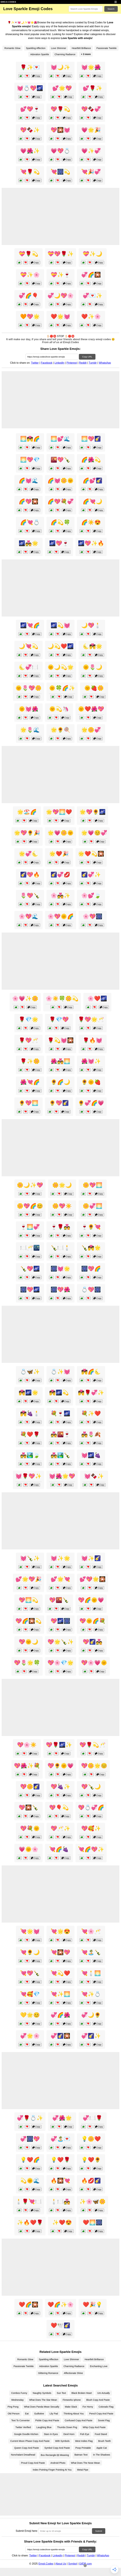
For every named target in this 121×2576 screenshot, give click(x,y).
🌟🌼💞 (91, 730)
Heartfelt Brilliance (81, 48)
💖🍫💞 (91, 109)
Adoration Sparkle (39, 54)
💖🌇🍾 (59, 1600)
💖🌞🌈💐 (92, 1621)
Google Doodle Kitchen (26, 2434)
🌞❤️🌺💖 (91, 709)
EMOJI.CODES (8, 2)
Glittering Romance (48, 2373)
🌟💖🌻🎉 (27, 833)
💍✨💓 (60, 1372)
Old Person (13, 2413)
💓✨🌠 (91, 1558)
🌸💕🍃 (91, 895)
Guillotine (39, 2413)
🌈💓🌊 (28, 480)
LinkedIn (60, 362)
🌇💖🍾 (60, 460)
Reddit (82, 362)
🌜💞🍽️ (28, 667)
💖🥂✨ (60, 1828)
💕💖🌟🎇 (92, 1579)
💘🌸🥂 (91, 1931)
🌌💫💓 (60, 625)
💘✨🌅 (60, 1994)
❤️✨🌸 (91, 316)
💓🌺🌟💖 (62, 1476)
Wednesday (17, 2400)
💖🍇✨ (60, 1787)
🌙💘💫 (28, 646)
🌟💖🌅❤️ (59, 812)
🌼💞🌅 (92, 1206)
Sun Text (61, 2393)
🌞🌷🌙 (92, 667)
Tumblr (93, 362)
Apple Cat (101, 2448)
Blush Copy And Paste (98, 2400)
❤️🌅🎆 (92, 2222)
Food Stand (101, 2434)
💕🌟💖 (62, 88)
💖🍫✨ (30, 130)
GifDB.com (85, 2563)
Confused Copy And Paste (78, 2420)
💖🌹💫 (60, 109)
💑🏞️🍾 (60, 1455)
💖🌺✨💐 (27, 1766)
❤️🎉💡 (92, 2304)
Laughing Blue (43, 2427)
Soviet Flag (104, 2420)
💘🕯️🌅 (91, 1973)
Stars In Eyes (51, 2434)
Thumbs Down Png (67, 2427)
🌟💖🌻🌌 (92, 812)
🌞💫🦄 (59, 709)
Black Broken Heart (82, 2393)
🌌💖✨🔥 (91, 543)
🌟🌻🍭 (60, 730)
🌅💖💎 (30, 460)
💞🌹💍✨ (30, 2118)
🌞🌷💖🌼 (28, 688)
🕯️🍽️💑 (60, 2201)
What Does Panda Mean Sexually (41, 2406)
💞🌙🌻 (91, 2015)
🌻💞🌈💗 (91, 1103)
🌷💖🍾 (30, 895)
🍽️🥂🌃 (30, 1248)
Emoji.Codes (45, 2563)
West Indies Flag (84, 2441)
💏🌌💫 (59, 1392)
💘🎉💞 (91, 172)
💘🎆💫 (60, 172)
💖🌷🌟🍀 (27, 1663)
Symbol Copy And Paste (57, 2448)
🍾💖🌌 (30, 1269)
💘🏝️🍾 (91, 1952)
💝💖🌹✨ (60, 254)
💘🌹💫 (30, 172)
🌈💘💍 (30, 522)
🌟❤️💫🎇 (91, 854)
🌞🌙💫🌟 (60, 667)
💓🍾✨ (30, 1558)
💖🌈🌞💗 (91, 1600)
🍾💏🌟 (91, 1248)
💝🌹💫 (28, 254)
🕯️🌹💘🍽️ (28, 2201)
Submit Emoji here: (27, 2530)
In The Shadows (101, 2454)
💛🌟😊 (30, 2015)
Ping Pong (13, 2406)
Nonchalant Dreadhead (23, 2454)
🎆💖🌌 (30, 1289)
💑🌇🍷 (60, 1434)
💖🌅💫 (28, 1600)
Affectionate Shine (73, 2373)
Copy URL (87, 357)
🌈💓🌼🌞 (60, 480)
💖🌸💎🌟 (60, 1663)
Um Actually (103, 2393)
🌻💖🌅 (28, 1103)
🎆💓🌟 (60, 1269)
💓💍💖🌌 (30, 88)
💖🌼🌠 (30, 1787)
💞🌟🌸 (30, 2036)
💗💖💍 (60, 151)
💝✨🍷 (60, 275)
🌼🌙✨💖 (30, 1185)
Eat (27, 2413)
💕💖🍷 (30, 109)
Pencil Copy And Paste (101, 2413)
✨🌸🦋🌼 (92, 2201)
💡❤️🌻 (91, 2160)
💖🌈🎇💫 (28, 1621)
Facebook (46, 362)
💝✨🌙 (92, 254)
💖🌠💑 (92, 1642)
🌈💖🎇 (28, 501)
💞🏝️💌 (60, 2139)
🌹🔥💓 (92, 1040)
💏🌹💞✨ (91, 1392)
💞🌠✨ (91, 2036)
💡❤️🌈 (30, 2160)
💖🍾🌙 (91, 1787)
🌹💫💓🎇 (60, 1040)
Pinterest (71, 362)
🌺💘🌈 (30, 1082)
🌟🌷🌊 (30, 730)
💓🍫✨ (94, 1476)
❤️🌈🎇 (28, 2304)
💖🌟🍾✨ (60, 1642)
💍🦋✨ (30, 1372)
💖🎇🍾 (28, 1807)
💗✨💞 (91, 151)
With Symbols (62, 2441)
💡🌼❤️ (91, 2139)
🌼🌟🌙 (62, 1185)
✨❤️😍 (62, 2222)
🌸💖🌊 (28, 916)
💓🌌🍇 (91, 1455)
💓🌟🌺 (91, 67)
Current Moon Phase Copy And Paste (30, 2441)
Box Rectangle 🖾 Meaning (55, 2455)
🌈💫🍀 (60, 522)
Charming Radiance (65, 54)
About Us (60, 2563)
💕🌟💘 (60, 1579)
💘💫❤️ (60, 1973)
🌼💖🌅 (92, 1185)
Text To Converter (20, 2420)
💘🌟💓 (30, 1931)
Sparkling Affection (36, 48)
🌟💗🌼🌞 (60, 833)
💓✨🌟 (60, 1558)
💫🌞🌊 (30, 2181)
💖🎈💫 (59, 1807)
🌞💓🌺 (28, 709)
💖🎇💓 (60, 130)
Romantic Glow (12, 48)
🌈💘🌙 (92, 501)
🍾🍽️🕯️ (60, 1248)
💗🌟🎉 (91, 130)
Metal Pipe (82, 2469)
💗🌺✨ (30, 151)
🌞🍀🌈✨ (62, 688)
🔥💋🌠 (91, 2181)
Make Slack (71, 2406)
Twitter (35, 362)
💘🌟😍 (60, 1931)
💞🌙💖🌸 (60, 296)
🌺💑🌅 (60, 1061)
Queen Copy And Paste (26, 2448)
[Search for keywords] (86, 9)
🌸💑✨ (60, 895)
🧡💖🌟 (30, 316)
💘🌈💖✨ (91, 1849)
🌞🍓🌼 (94, 688)
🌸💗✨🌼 (25, 998)
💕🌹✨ (92, 88)
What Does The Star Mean (43, 2400)
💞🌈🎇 (91, 275)
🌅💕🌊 (60, 439)
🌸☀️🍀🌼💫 (62, 998)
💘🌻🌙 (30, 1952)
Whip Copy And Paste (94, 2427)
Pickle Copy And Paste (47, 2420)
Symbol (72, 2563)
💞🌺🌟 (62, 2118)
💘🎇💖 (60, 1952)
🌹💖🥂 (28, 1040)
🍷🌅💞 (30, 1227)
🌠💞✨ (91, 875)
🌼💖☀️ (62, 1206)
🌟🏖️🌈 (27, 812)
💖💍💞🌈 (91, 1807)
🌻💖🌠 (59, 1103)
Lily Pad (54, 2413)
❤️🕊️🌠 (60, 2325)
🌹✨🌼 (30, 1061)
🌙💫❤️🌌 (60, 646)
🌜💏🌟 (92, 646)
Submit (98, 2531)
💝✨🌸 (30, 275)
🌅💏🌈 (30, 439)
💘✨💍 (91, 1994)
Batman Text (81, 2454)
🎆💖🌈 (91, 1269)
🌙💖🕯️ (91, 625)
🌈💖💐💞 (60, 501)
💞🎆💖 (30, 2139)
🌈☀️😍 (91, 522)
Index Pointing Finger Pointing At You (52, 2469)
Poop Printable (83, 2448)
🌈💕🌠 (92, 480)
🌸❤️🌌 (97, 998)
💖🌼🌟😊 (94, 1766)
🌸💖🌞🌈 (60, 916)
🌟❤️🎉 (59, 854)
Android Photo (57, 2463)
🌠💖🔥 (30, 875)
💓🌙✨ (60, 67)
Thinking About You (74, 2413)
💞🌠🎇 (60, 2036)
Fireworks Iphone (72, 2400)
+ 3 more (86, 54)
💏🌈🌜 (91, 1372)
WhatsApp (105, 362)
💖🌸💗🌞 (94, 1663)
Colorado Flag (106, 2406)
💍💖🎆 (91, 1289)
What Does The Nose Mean (85, 2463)
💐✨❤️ (91, 1413)
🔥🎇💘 (60, 2181)
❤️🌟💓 (60, 316)
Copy (36, 76)
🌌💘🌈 (30, 625)
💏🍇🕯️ (30, 1413)
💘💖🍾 (30, 1973)
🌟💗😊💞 (94, 833)
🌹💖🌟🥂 (91, 1019)
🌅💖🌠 (91, 439)
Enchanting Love (98, 2366)
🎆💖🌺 (60, 1289)
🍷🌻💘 (91, 1227)
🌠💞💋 (60, 875)
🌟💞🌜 (28, 854)
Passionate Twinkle (106, 48)
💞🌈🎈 (28, 296)
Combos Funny (19, 2393)
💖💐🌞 (30, 1828)
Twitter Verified (23, 2427)
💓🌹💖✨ (28, 1476)
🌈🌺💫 (91, 460)
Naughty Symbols (42, 2393)
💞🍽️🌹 (92, 2118)
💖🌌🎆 (60, 1621)
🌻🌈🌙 (60, 1082)
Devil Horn (69, 2434)
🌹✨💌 (30, 67)
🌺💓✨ (91, 1061)
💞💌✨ (92, 296)
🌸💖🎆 (92, 916)
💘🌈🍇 (59, 1849)
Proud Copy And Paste (33, 2463)
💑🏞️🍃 (30, 1455)
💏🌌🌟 (28, 1392)
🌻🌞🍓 (91, 1082)
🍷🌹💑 (60, 1227)
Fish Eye (84, 2434)
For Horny (88, 2406)
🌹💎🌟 (28, 1019)
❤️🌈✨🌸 (60, 2304)
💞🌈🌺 (60, 2015)
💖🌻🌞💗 (60, 1766)
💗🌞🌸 (28, 1849)
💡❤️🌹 (60, 2160)
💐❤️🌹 (30, 1434)
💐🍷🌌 (60, 1413)
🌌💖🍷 (59, 543)
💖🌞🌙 (28, 1642)
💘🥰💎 (30, 1994)
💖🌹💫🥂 (92, 1745)
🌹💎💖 (59, 1019)
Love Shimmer (58, 48)
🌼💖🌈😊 (30, 1206)
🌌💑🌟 (28, 543)
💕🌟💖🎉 (28, 1579)
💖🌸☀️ (27, 1745)
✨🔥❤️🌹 (30, 2222)
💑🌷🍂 (91, 1434)
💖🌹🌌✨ (59, 1745)
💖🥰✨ (91, 1828)
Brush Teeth (104, 2441)
